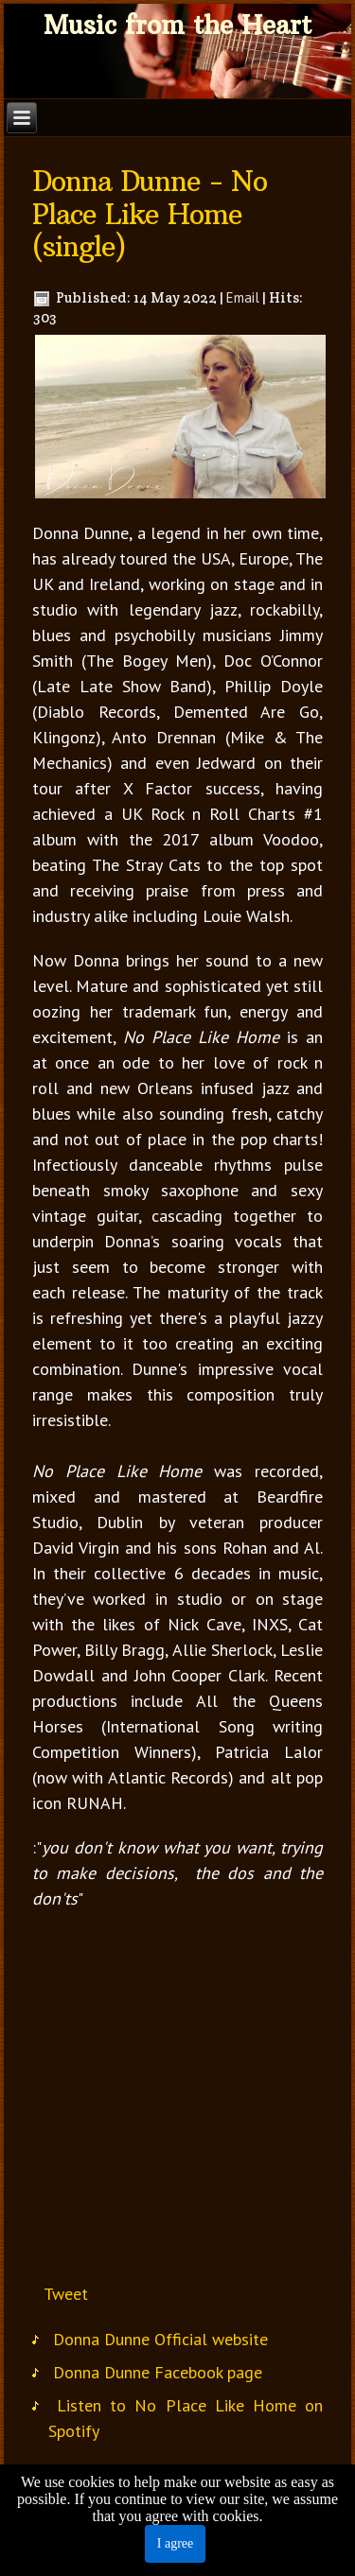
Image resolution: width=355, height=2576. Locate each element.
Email (242, 297)
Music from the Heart (177, 25)
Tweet (66, 2294)
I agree (175, 2543)
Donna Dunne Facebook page (157, 2372)
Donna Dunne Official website (160, 2339)
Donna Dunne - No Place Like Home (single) (149, 215)
